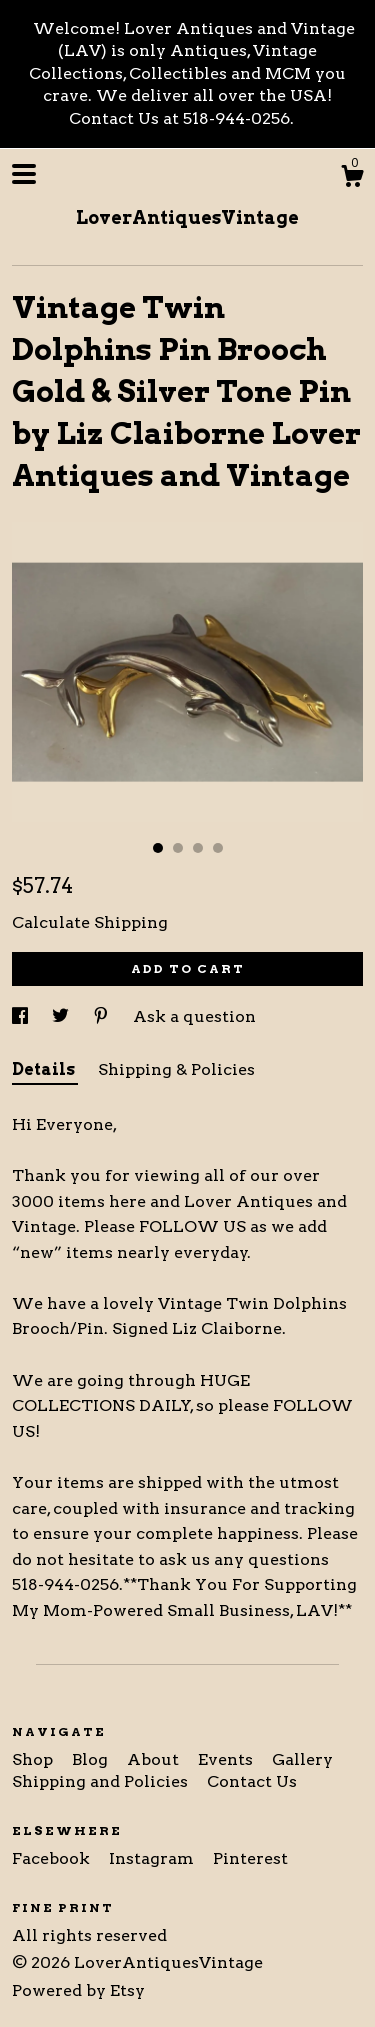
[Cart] (352, 179)
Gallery (302, 1759)
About (155, 1759)
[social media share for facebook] (22, 1016)
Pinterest (250, 1858)
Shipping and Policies (102, 1781)
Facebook (53, 1858)
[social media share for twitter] (62, 1016)
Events (227, 1759)
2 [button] (178, 848)
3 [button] (198, 848)
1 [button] (158, 848)
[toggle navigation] (24, 174)
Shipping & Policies (176, 1069)
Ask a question (194, 1016)
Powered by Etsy (78, 1990)
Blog (92, 1759)
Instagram (153, 1858)
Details (45, 1069)
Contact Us (252, 1781)
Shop (34, 1759)
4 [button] (218, 848)
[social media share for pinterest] (103, 1016)
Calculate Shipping (90, 922)
